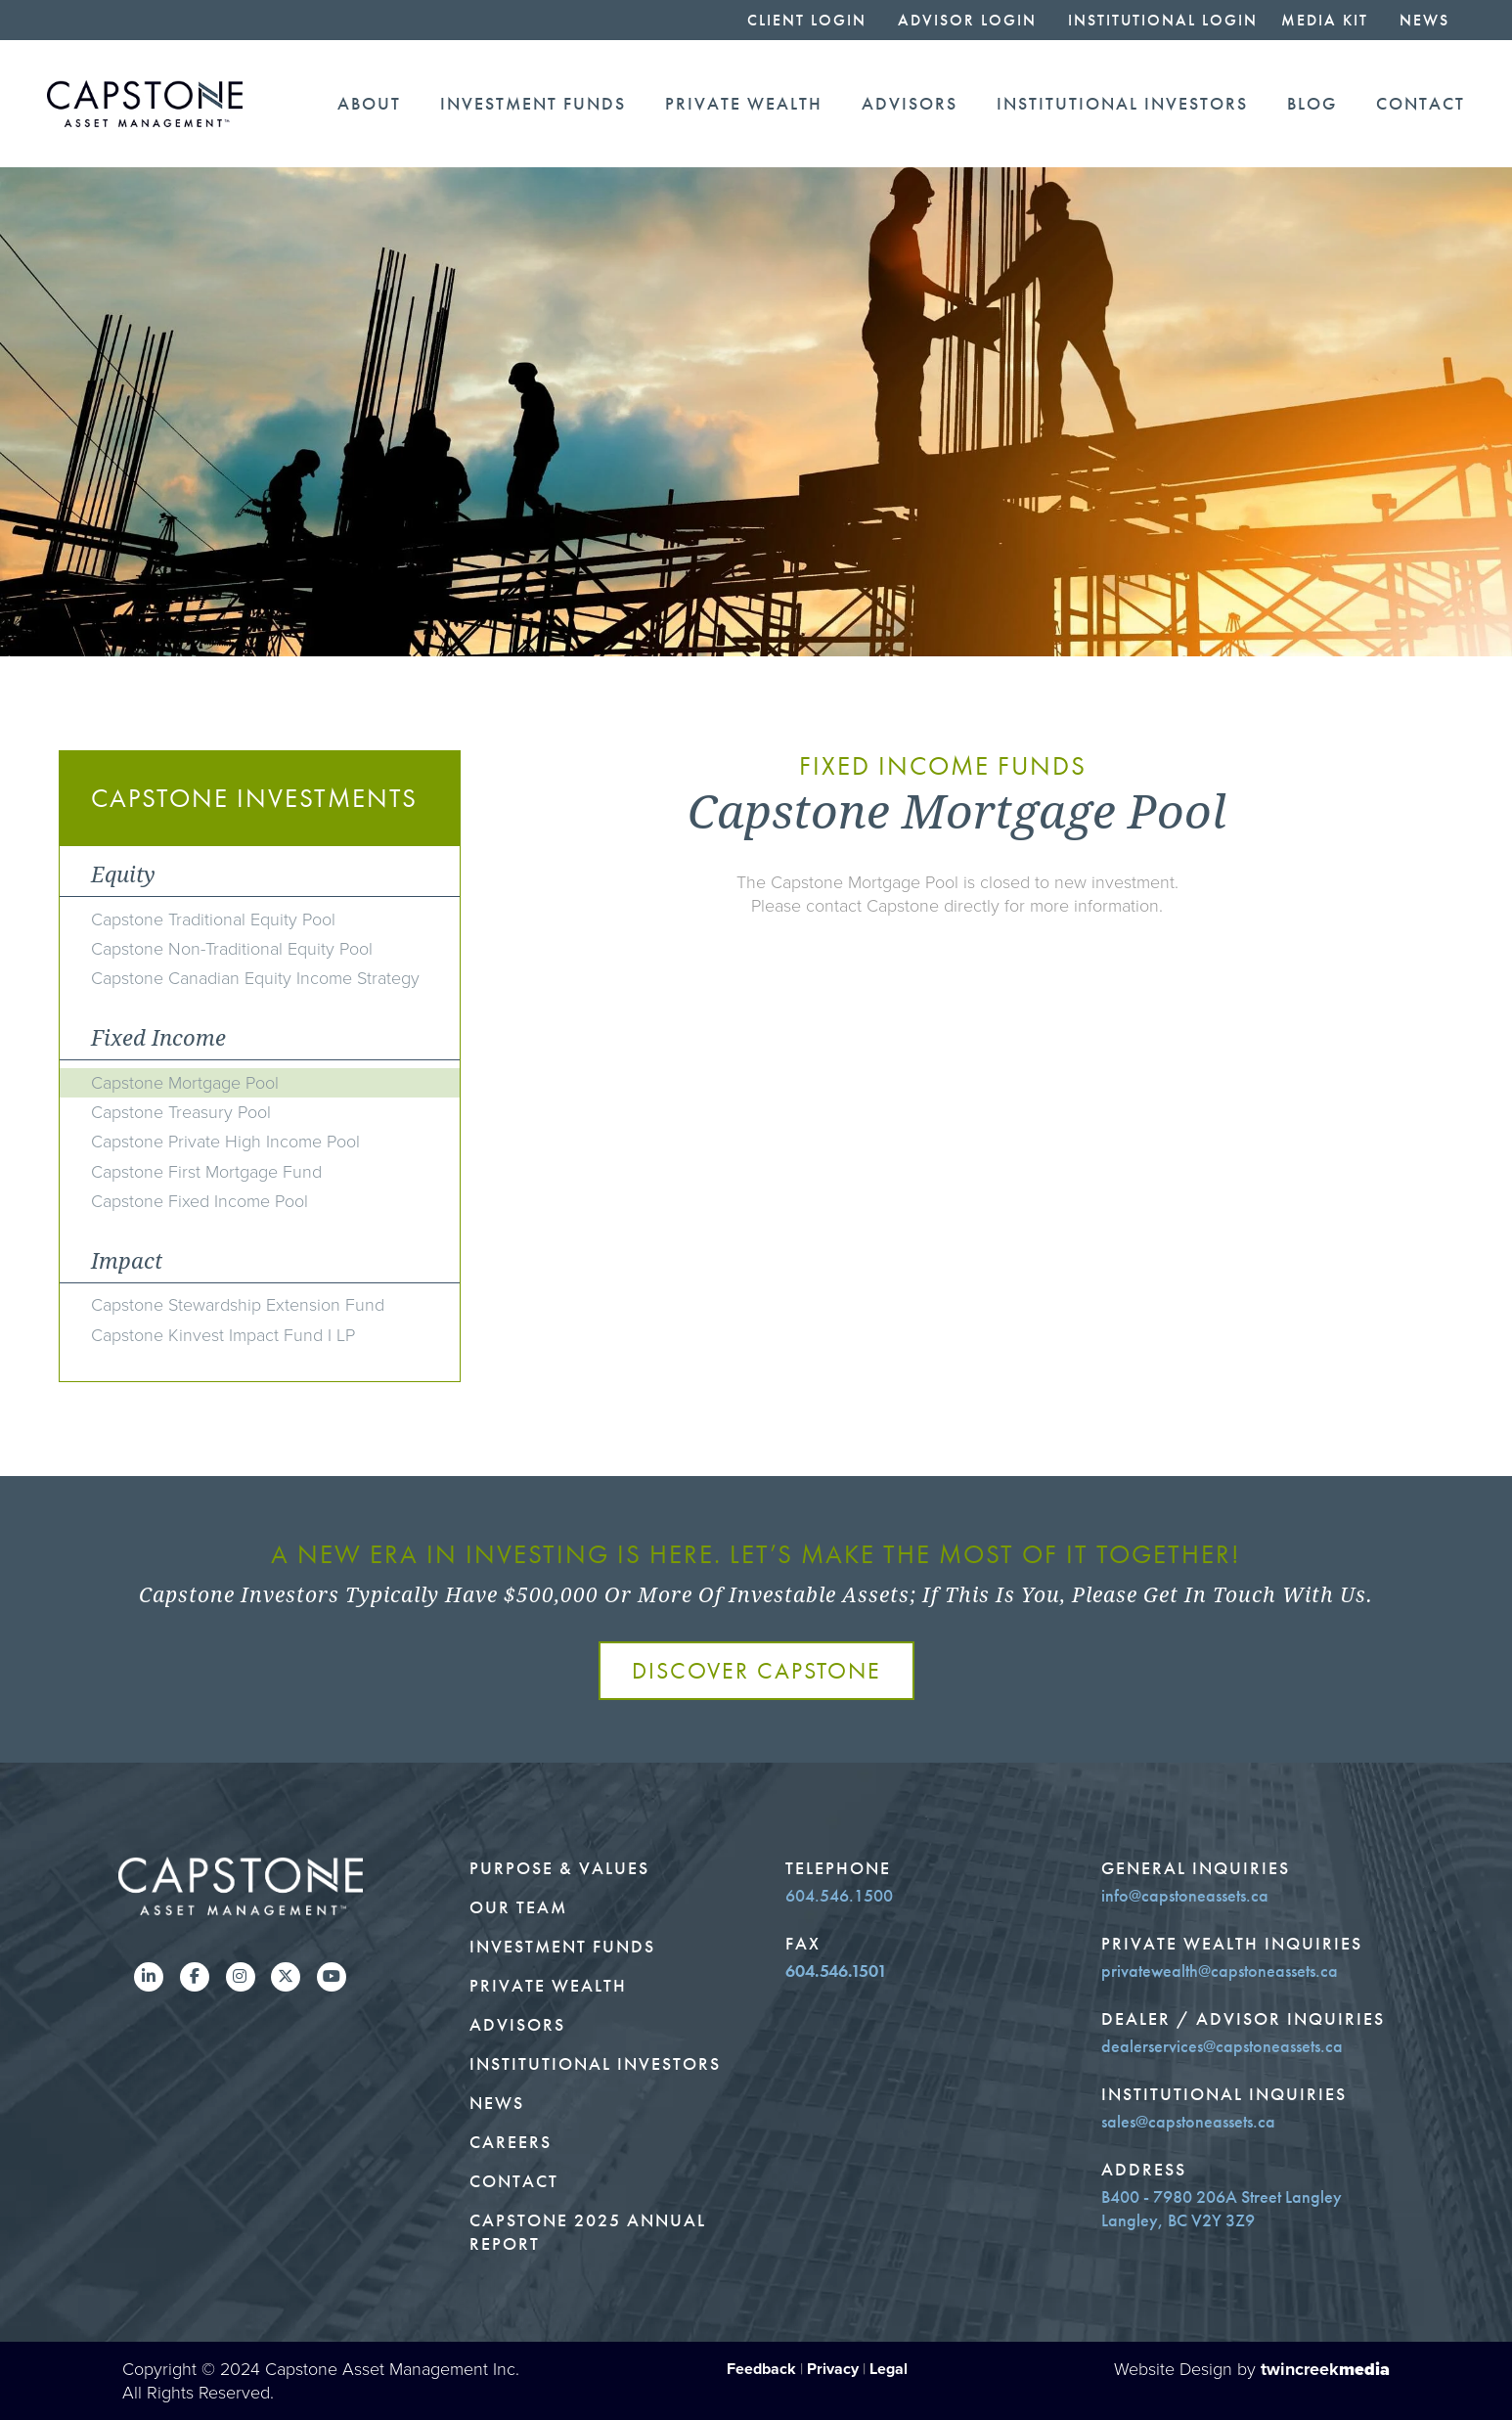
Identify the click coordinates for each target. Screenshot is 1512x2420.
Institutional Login (1163, 20)
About (369, 103)
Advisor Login (967, 20)
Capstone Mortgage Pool (185, 1083)
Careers (510, 2142)
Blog (1312, 103)
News (1424, 20)
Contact (1420, 103)
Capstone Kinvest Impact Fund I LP (223, 1335)
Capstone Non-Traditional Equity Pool (232, 949)
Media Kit (1324, 20)
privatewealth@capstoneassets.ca (1219, 1971)
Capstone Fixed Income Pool (199, 1201)
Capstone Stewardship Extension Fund (237, 1305)
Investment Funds (533, 103)
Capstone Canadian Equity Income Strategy (255, 978)
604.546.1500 (839, 1895)
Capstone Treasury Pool (181, 1112)
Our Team (518, 1907)
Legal (888, 2368)
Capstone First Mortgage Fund (206, 1172)
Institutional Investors (1122, 103)
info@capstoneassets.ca (1184, 1895)
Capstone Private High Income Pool (225, 1141)
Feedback (761, 2368)
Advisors (909, 103)
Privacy (833, 2368)
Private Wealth (744, 103)
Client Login (807, 20)
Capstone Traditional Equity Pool (213, 919)
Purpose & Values (559, 1868)
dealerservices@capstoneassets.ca (1222, 2046)
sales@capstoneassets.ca (1188, 2121)
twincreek (1325, 2369)
